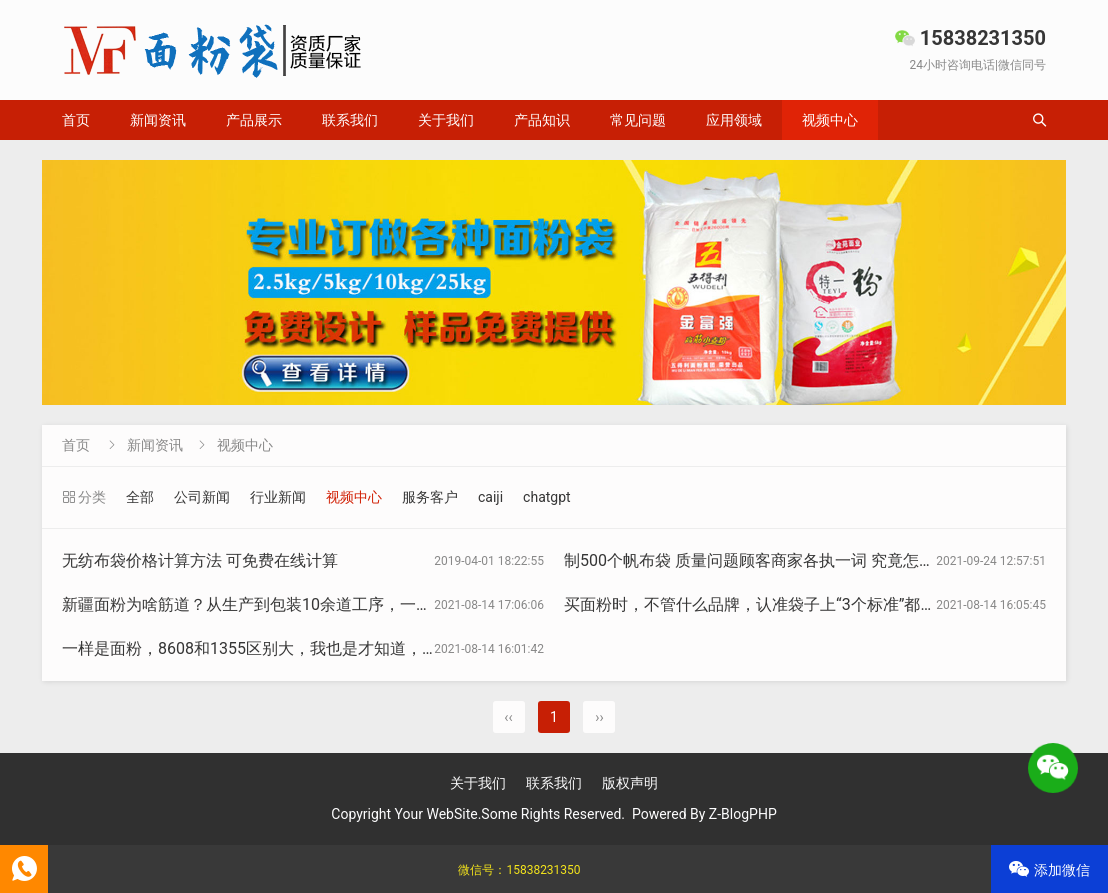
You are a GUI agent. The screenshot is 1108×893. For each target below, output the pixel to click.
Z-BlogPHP (743, 814)
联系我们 (350, 120)
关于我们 (446, 120)
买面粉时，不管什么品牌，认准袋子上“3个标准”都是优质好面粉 (790, 604)
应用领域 (734, 120)
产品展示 (254, 120)
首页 (76, 120)
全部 (140, 497)
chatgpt (547, 497)
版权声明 (630, 783)
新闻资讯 (158, 120)
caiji (490, 497)
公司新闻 (202, 497)
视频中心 (830, 120)
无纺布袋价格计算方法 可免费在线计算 (200, 560)
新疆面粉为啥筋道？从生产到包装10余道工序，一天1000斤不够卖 (297, 604)
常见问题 (638, 120)
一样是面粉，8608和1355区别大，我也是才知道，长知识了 (274, 648)
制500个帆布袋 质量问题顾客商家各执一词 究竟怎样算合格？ (781, 560)
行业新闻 (278, 497)
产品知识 (542, 120)
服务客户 (430, 497)
